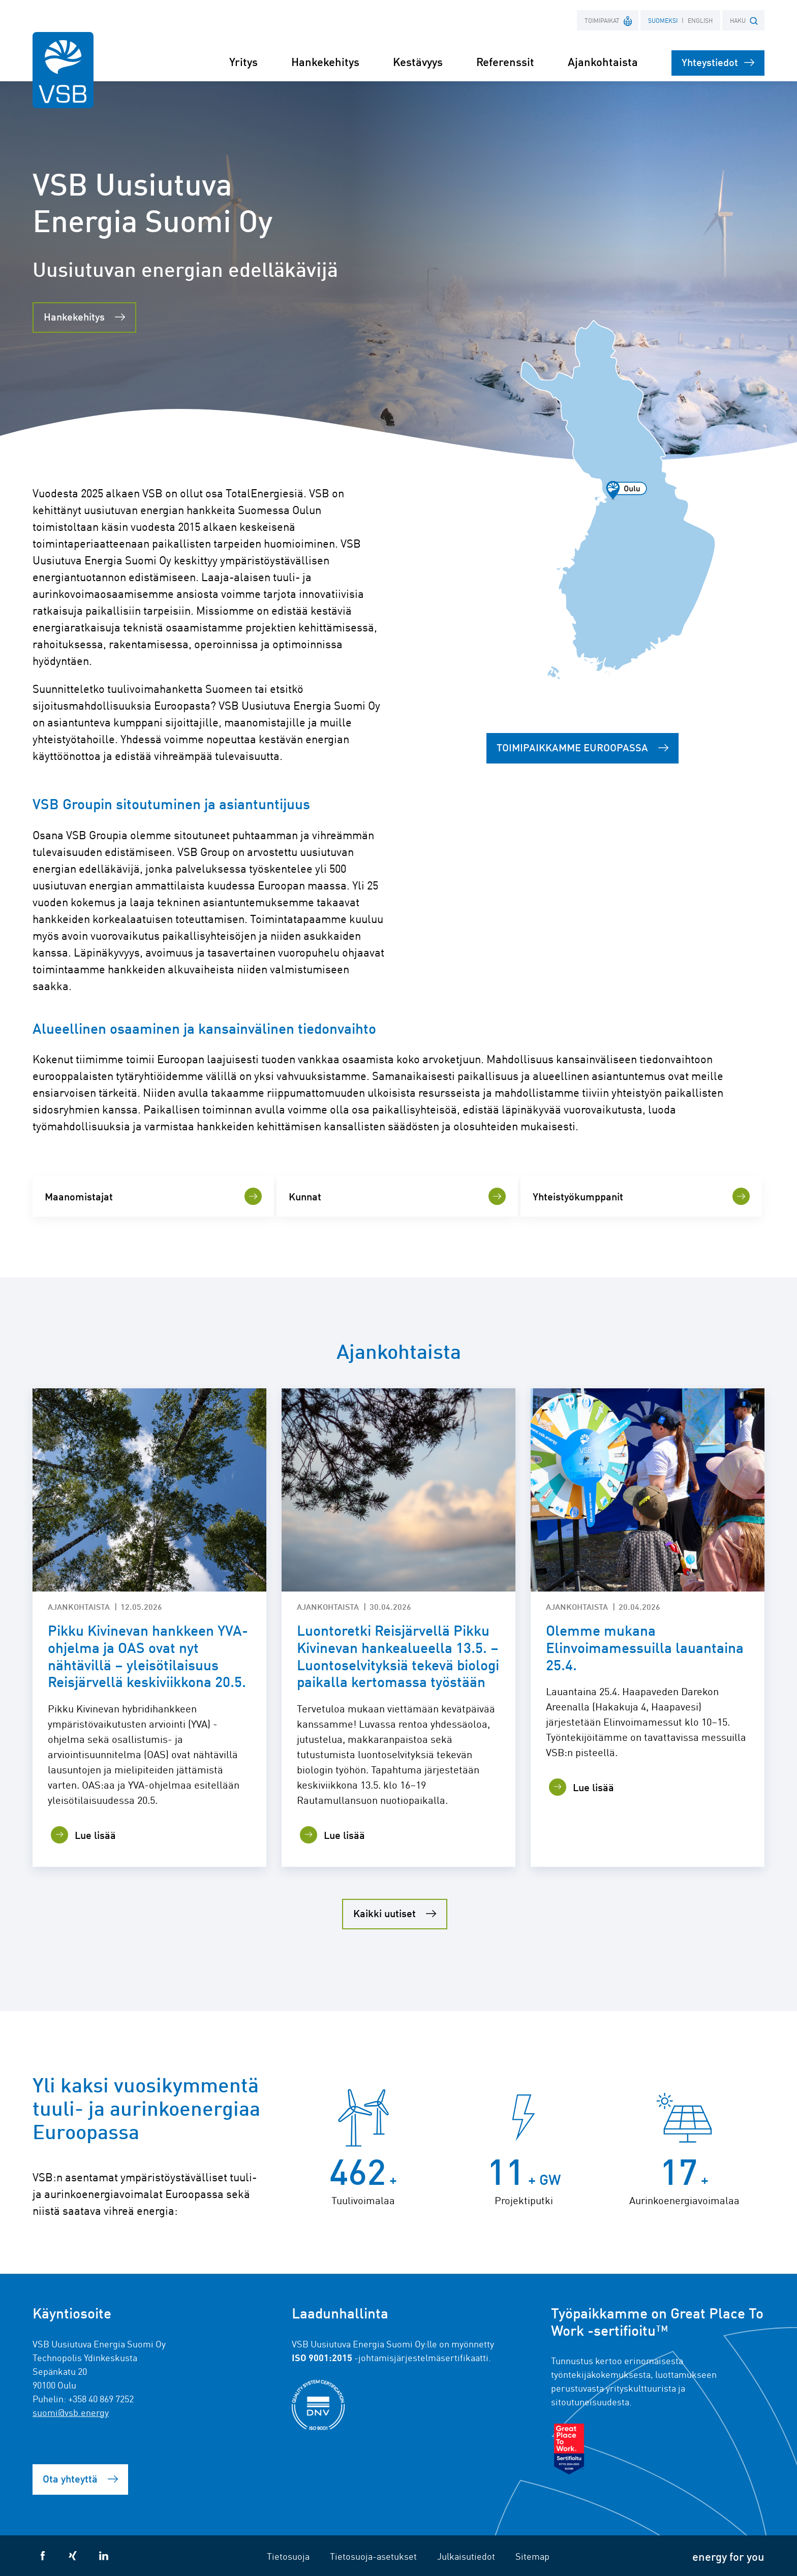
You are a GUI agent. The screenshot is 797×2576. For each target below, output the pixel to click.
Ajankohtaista (603, 61)
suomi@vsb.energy (71, 2412)
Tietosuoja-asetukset (373, 2555)
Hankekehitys (325, 61)
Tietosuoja (288, 2555)
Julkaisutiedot (466, 2555)
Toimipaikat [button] (609, 20)
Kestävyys (418, 61)
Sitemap (532, 2555)
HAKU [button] (744, 20)
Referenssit (505, 61)
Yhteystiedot (718, 61)
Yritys (243, 61)
